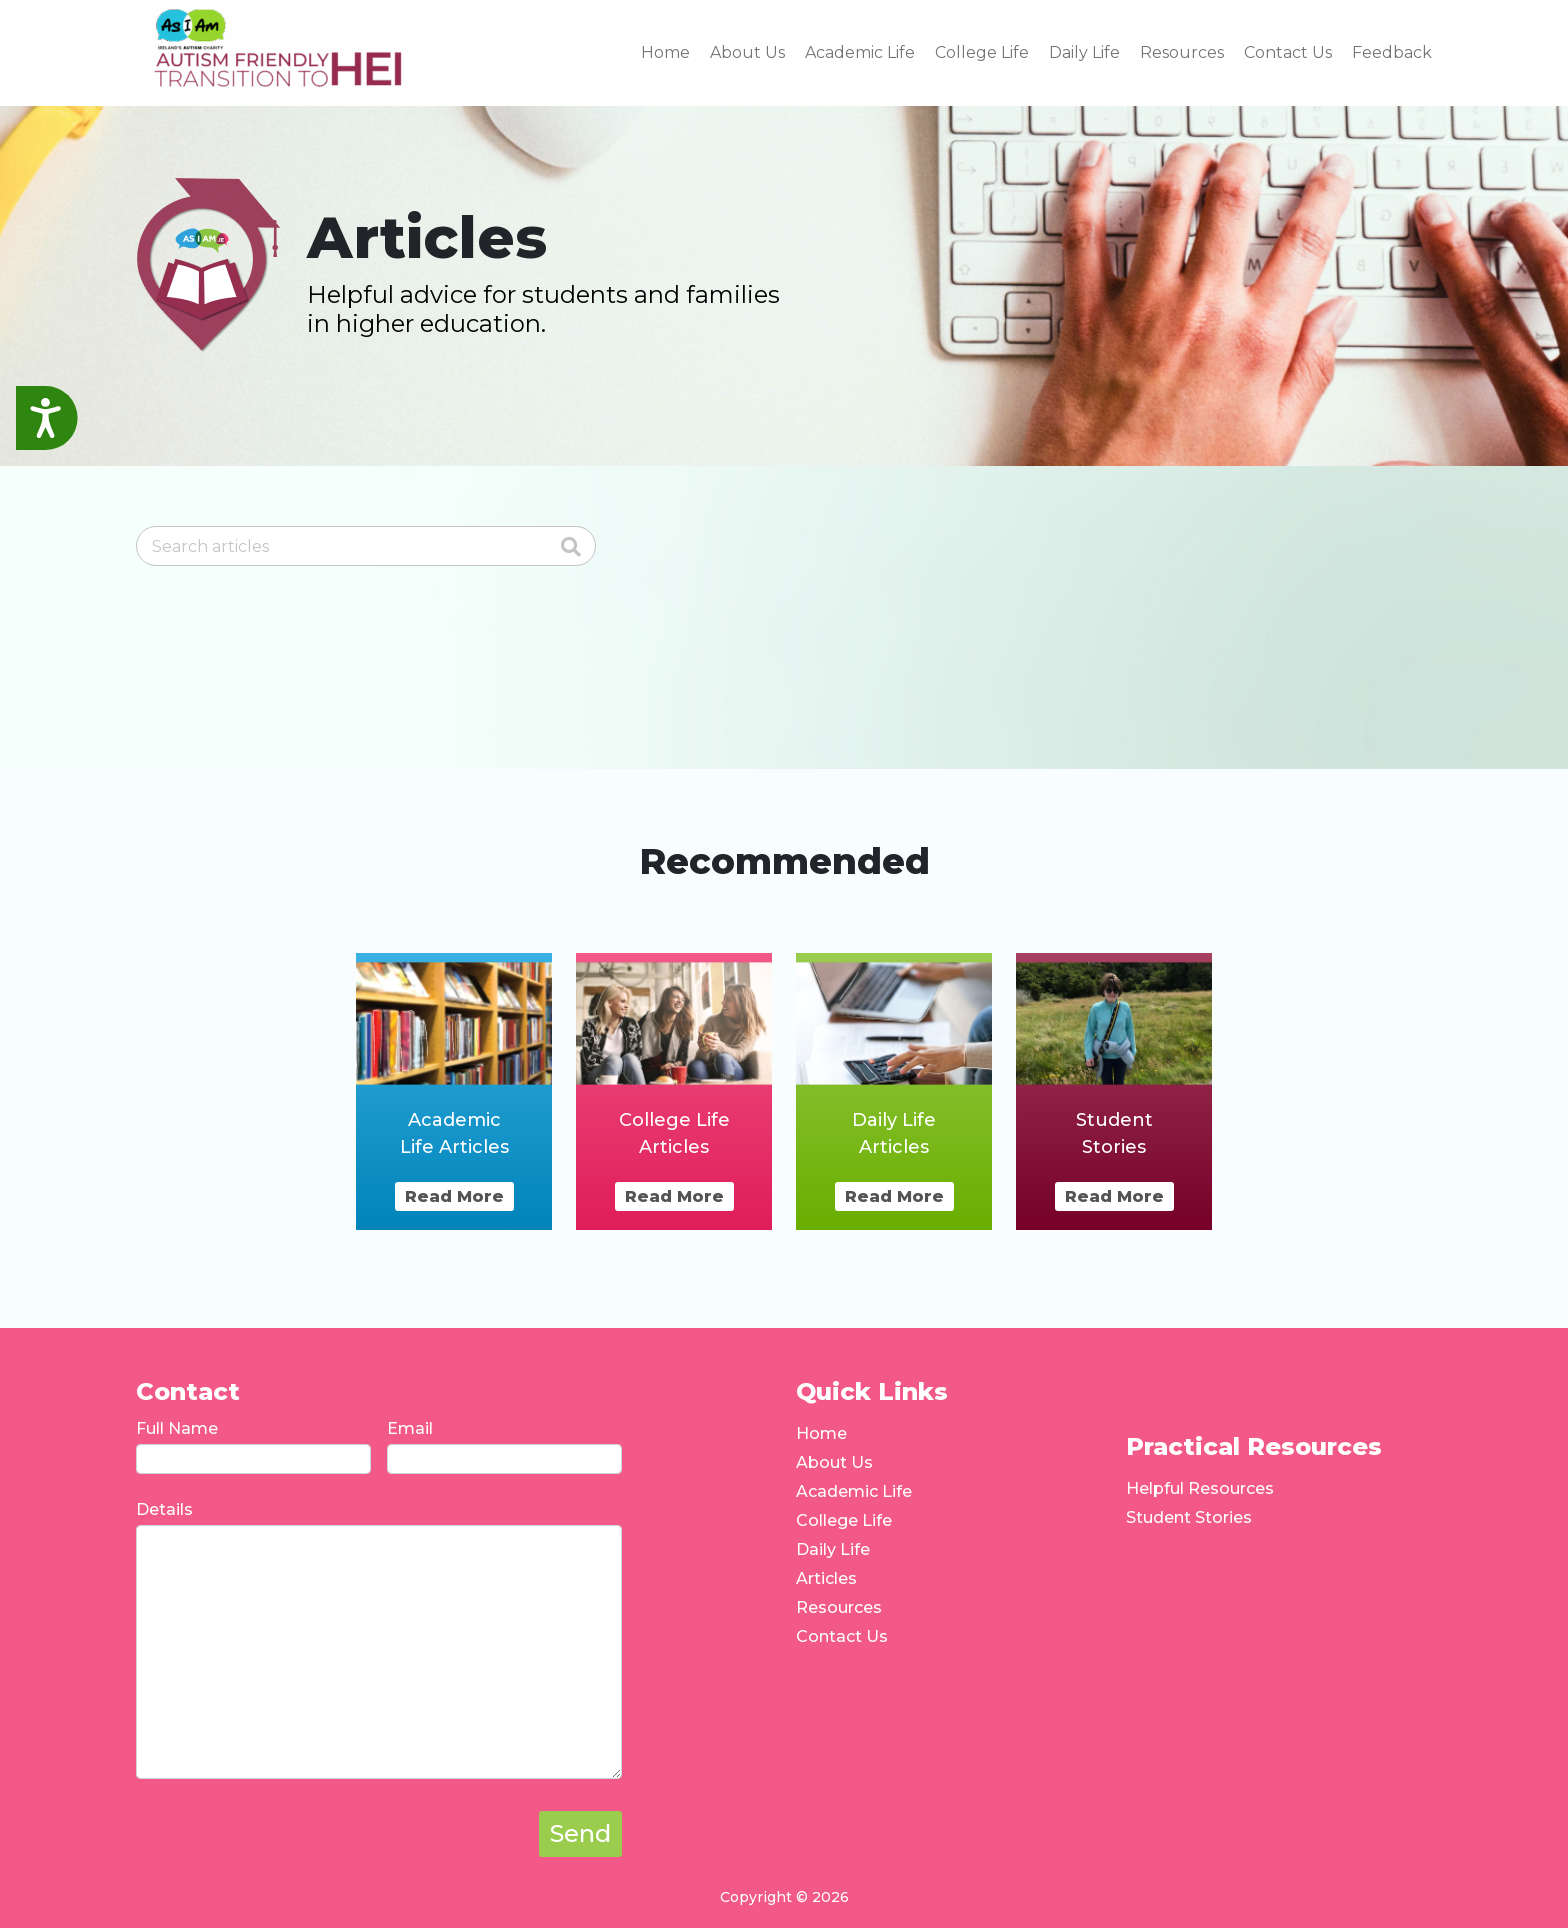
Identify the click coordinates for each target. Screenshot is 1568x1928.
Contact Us (842, 1636)
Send (580, 1833)
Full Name (177, 1428)
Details (164, 1509)
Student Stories (1189, 1517)
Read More (454, 1196)
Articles (826, 1578)
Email (410, 1428)
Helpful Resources (1200, 1488)
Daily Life (833, 1549)
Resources (839, 1607)
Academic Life (854, 1491)
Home (821, 1433)
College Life (844, 1520)
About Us (834, 1462)
